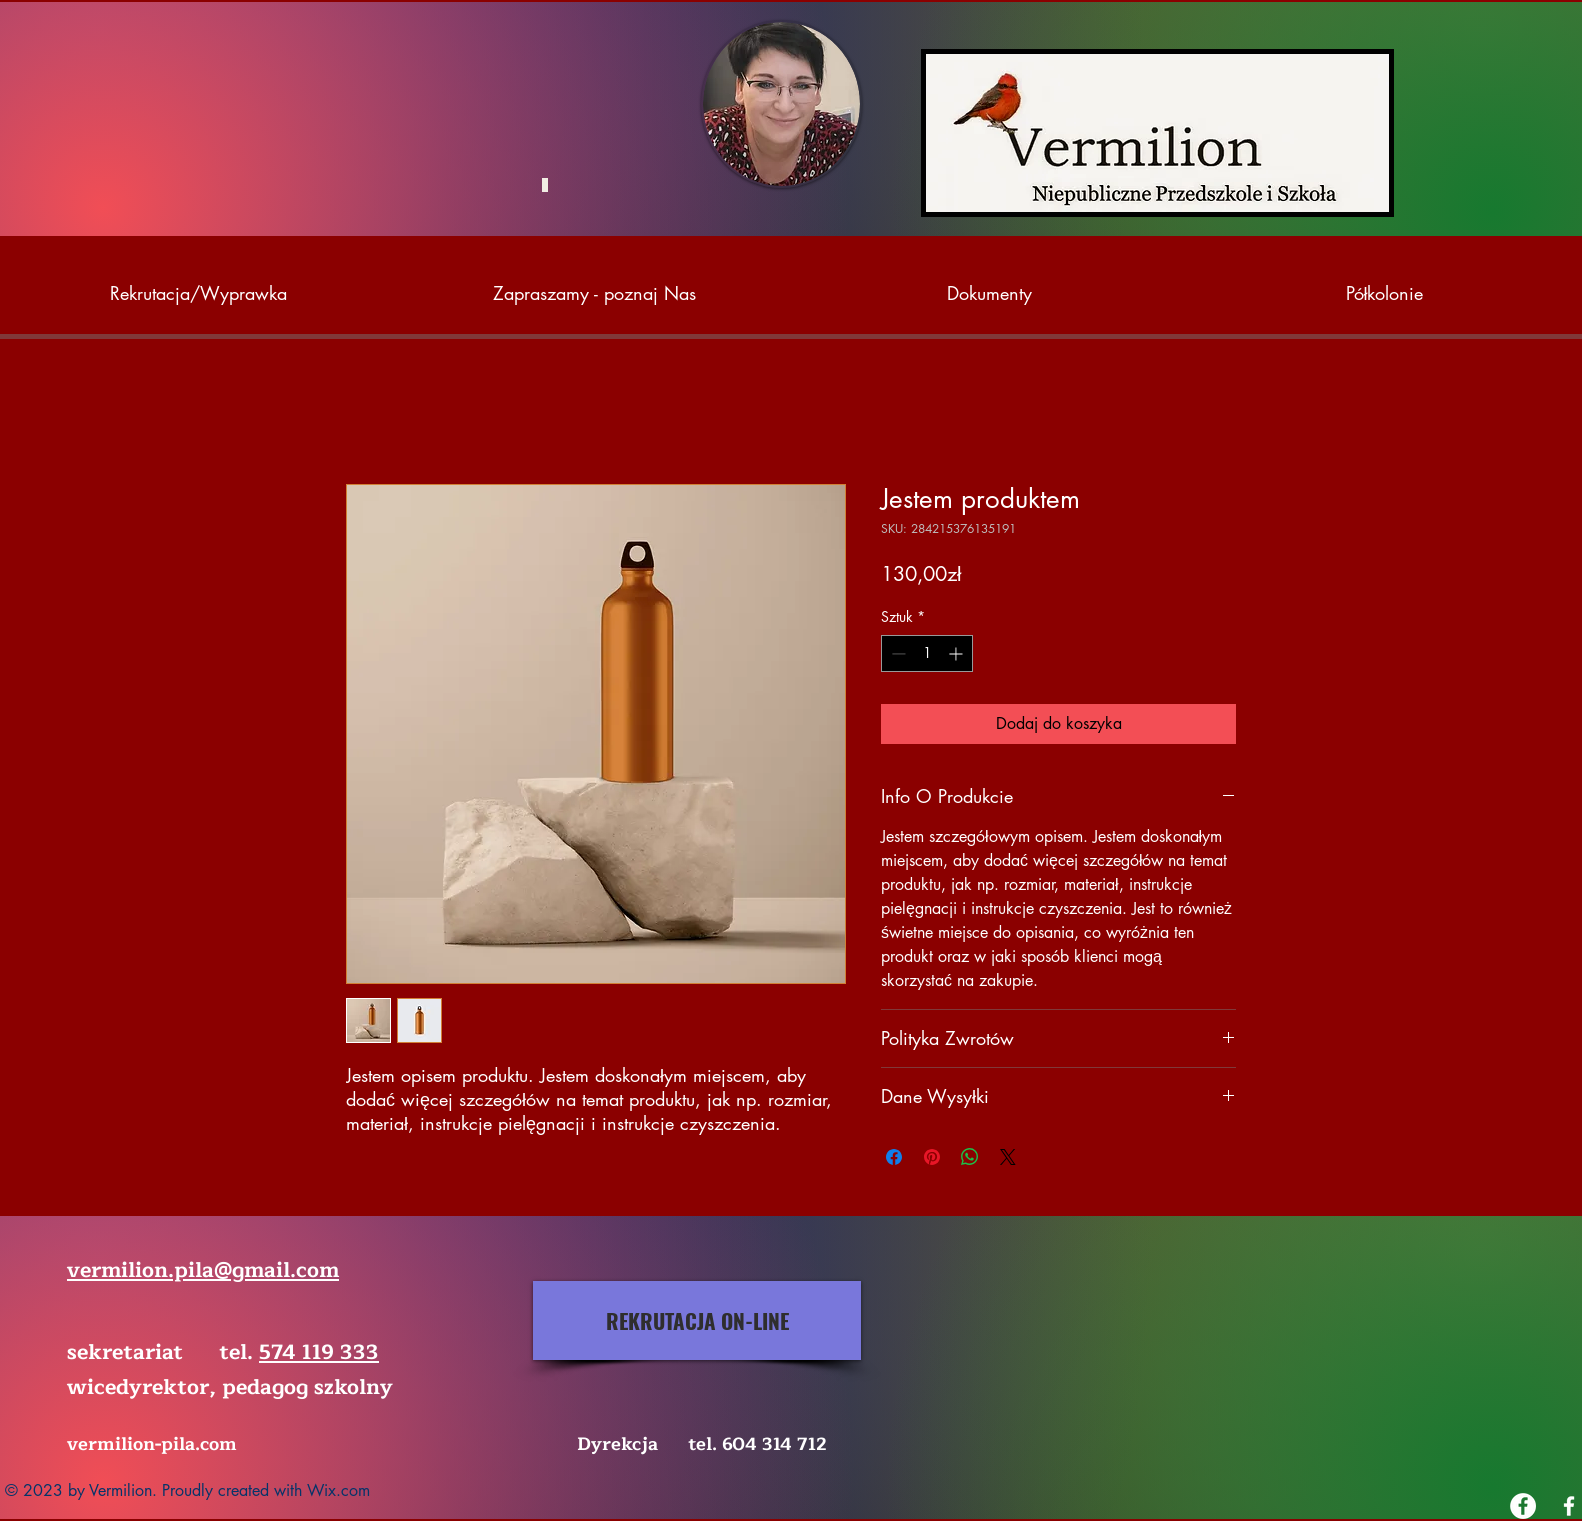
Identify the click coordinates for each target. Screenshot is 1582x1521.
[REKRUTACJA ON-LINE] (697, 1320)
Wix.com (338, 1490)
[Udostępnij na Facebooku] (894, 1157)
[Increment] (957, 653)
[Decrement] (896, 653)
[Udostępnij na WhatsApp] (970, 1157)
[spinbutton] (927, 653)
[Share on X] (1008, 1157)
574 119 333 (319, 1352)
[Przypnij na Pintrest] (932, 1157)
